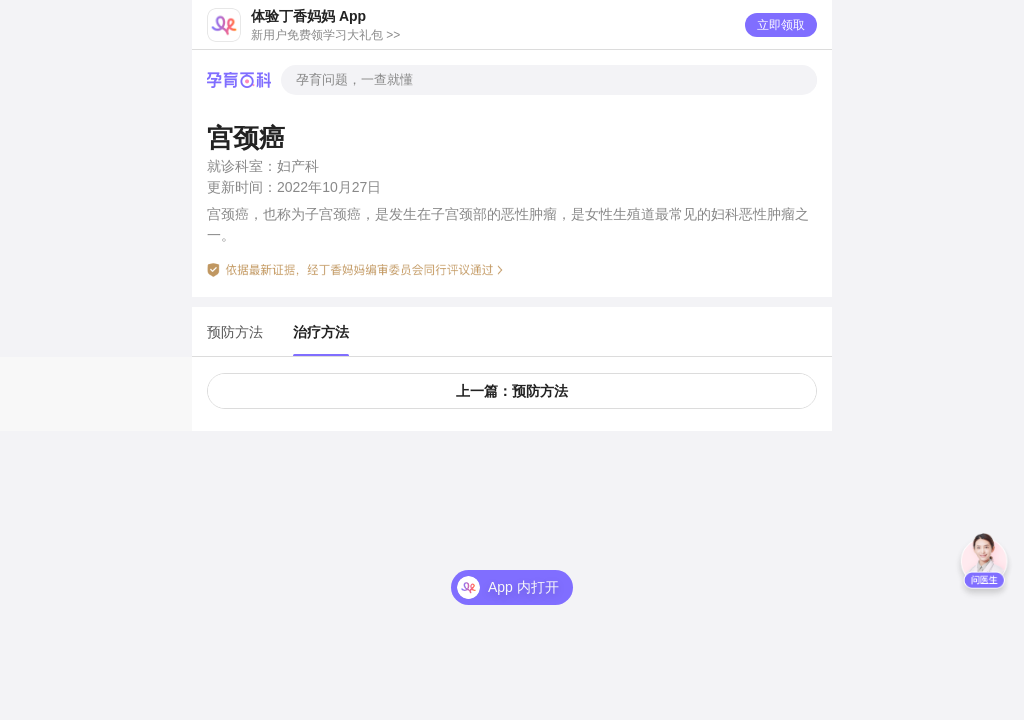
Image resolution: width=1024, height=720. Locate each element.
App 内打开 (523, 587)
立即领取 (781, 25)
